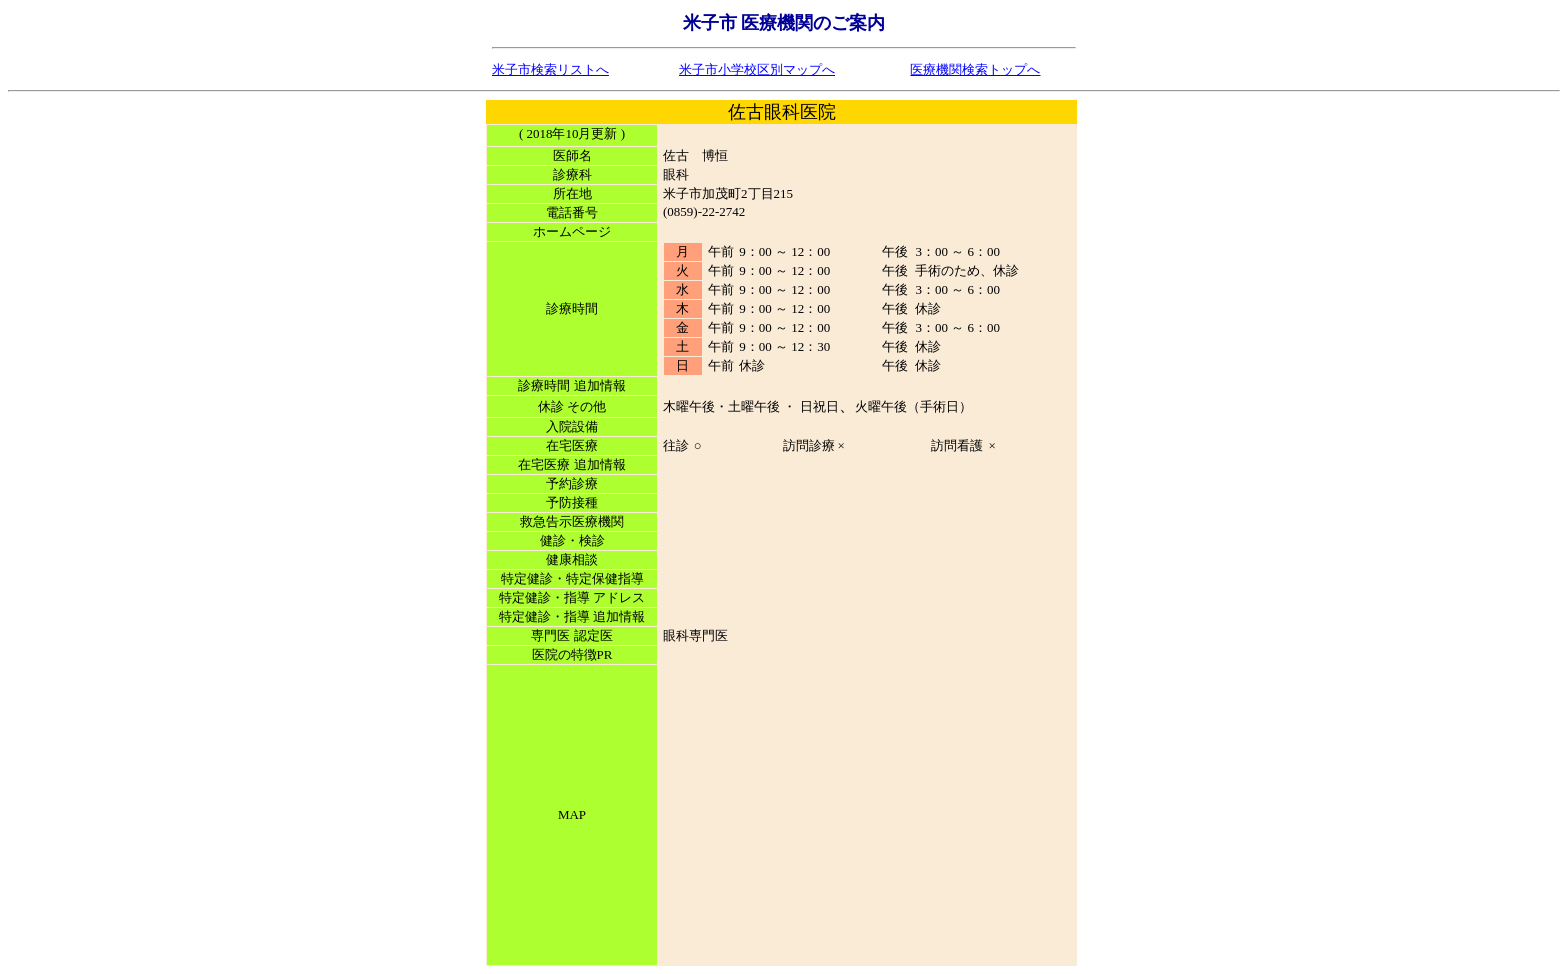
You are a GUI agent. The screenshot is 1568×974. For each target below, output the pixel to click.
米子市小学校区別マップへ (757, 69)
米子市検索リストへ (550, 69)
